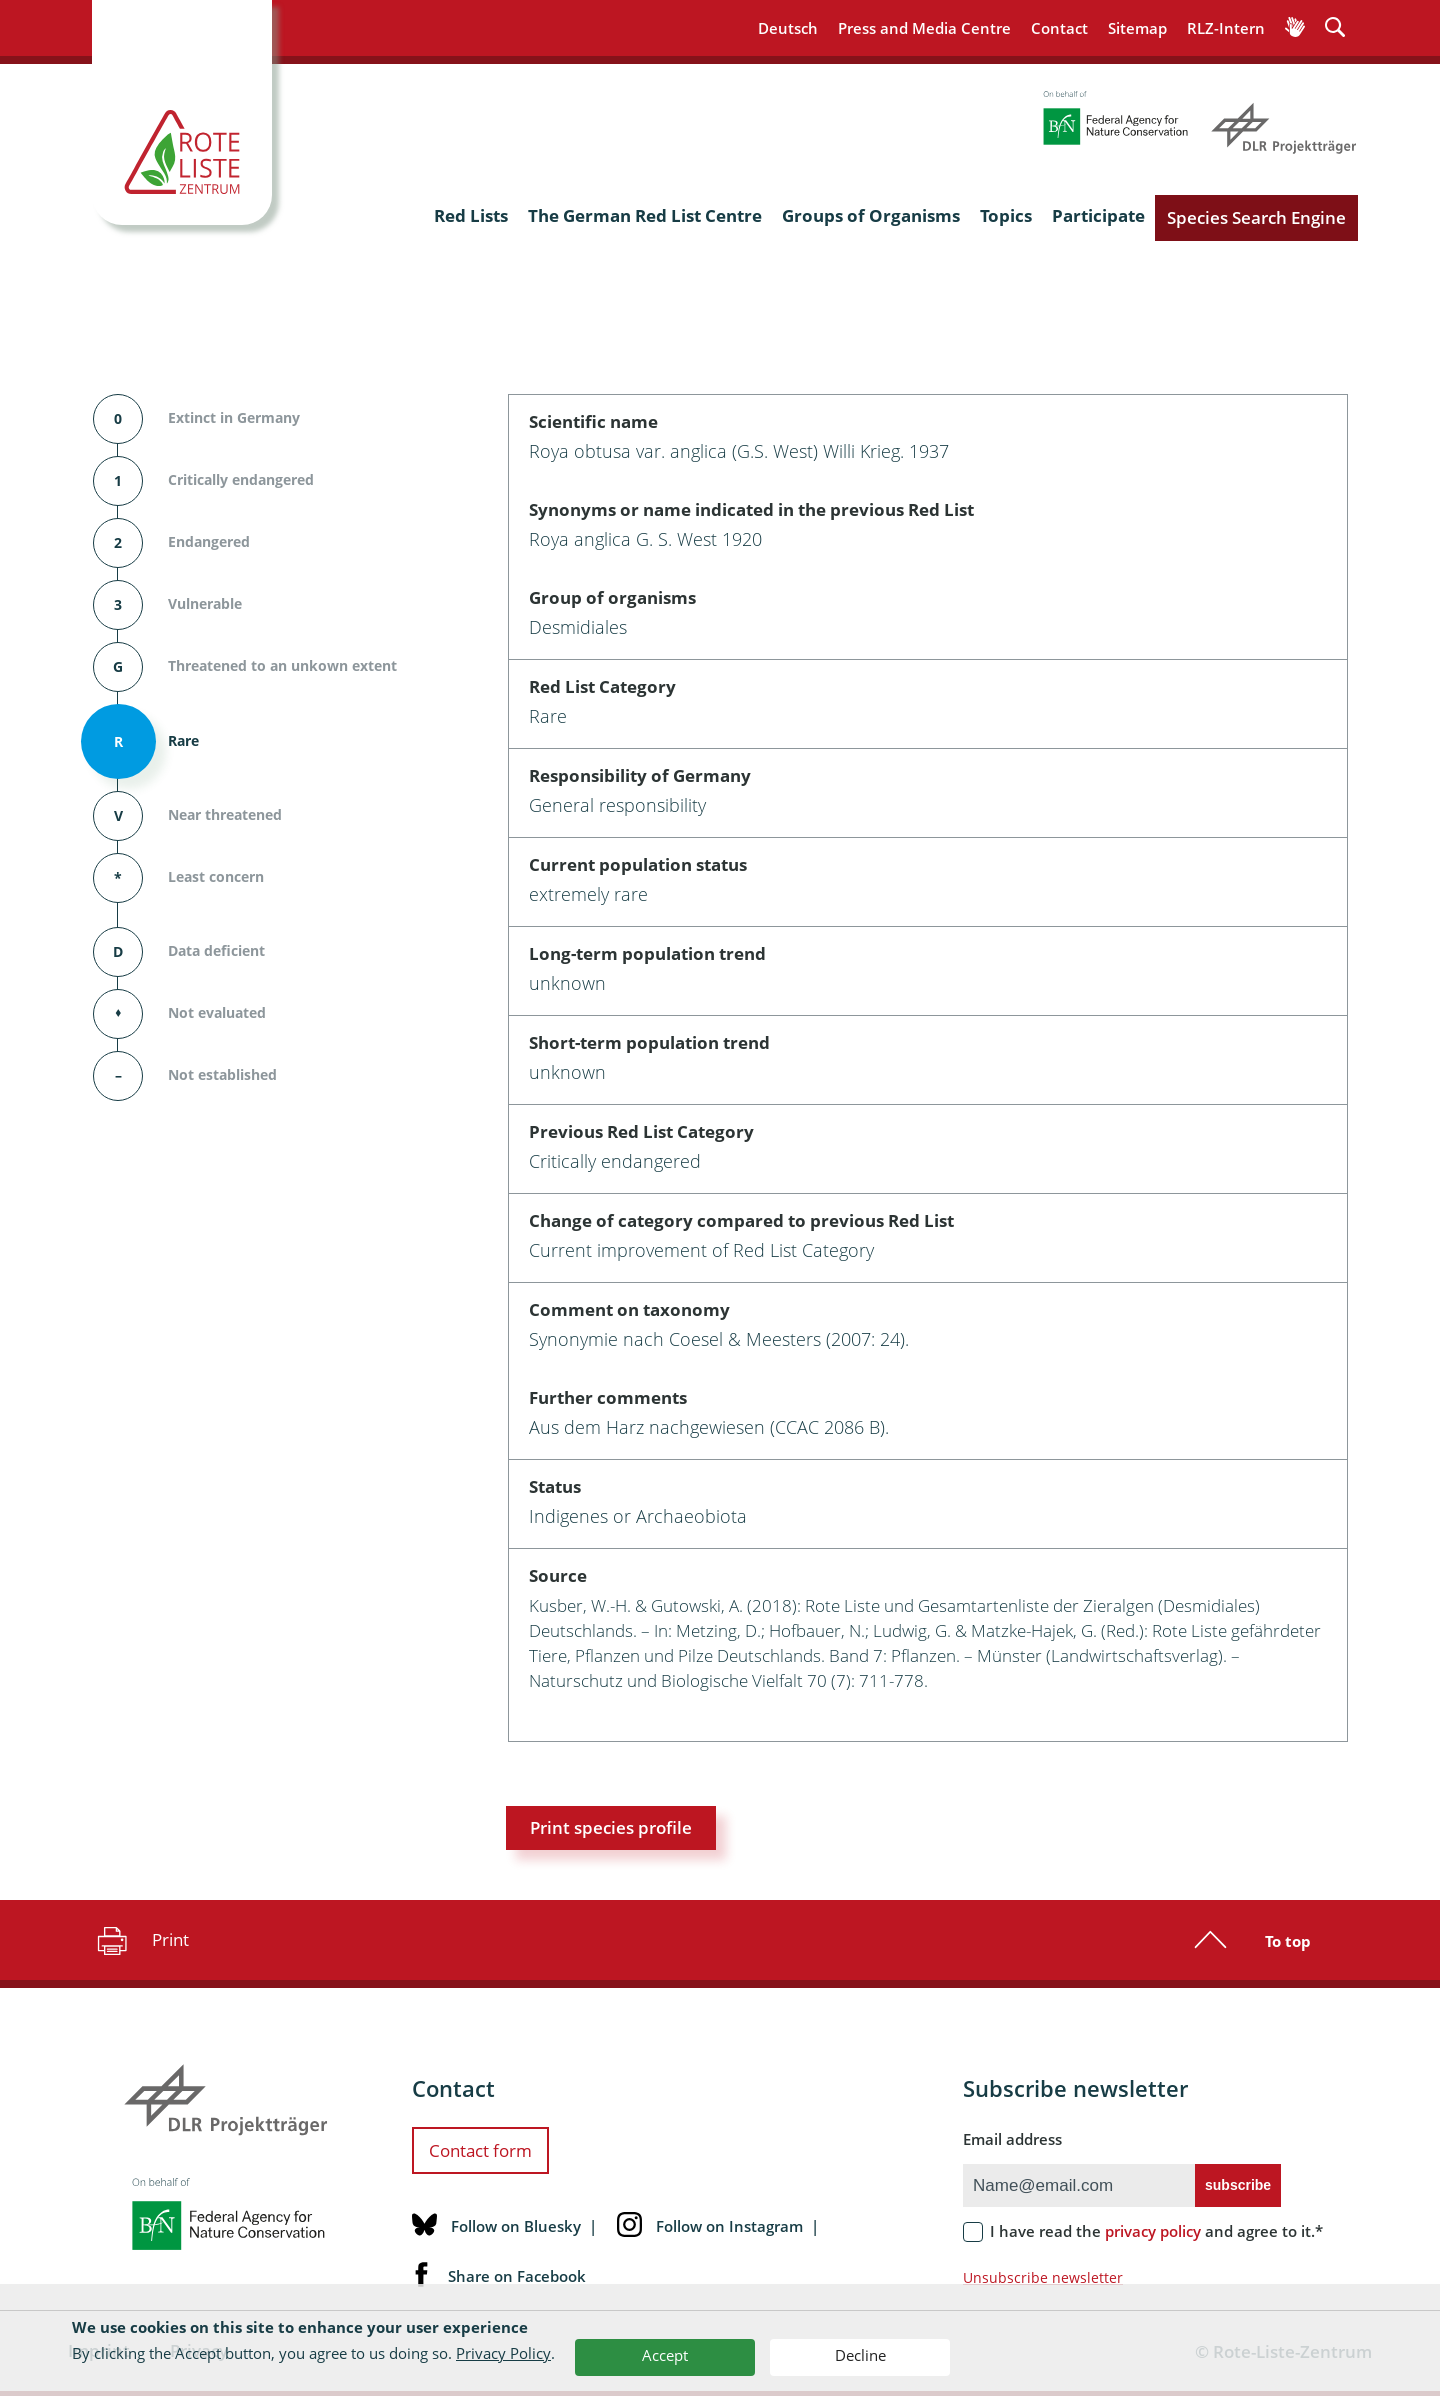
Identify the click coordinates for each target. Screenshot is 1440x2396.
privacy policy (1153, 2231)
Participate (1098, 215)
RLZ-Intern (1226, 28)
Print (140, 1940)
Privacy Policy (503, 2353)
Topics (1006, 215)
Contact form (480, 2150)
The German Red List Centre (645, 215)
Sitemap (1137, 28)
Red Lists (471, 215)
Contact (1059, 28)
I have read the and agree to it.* (1156, 2231)
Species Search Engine (1256, 217)
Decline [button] (860, 2355)
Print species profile (611, 1827)
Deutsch (788, 28)
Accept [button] (665, 2355)
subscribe (1238, 2185)
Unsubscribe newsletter (1043, 2277)
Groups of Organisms (871, 215)
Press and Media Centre (924, 28)
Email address (1012, 2139)
